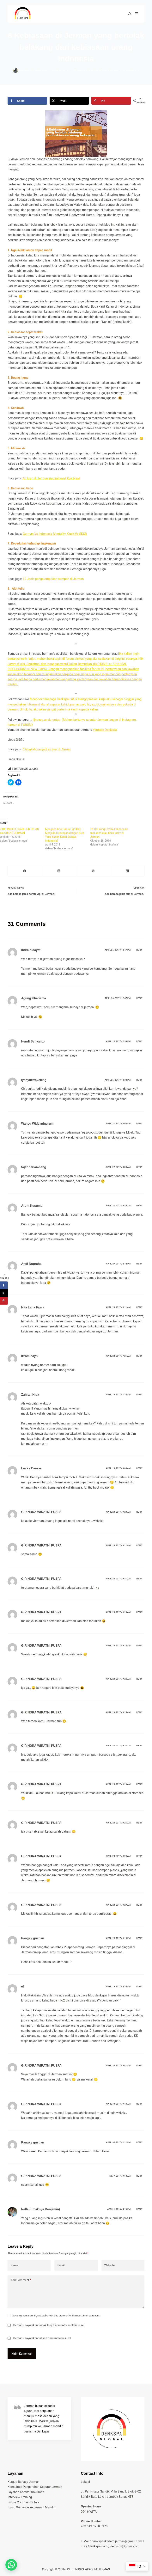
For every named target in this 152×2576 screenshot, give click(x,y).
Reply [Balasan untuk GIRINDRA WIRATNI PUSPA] (139, 1512)
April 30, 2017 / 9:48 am (118, 2104)
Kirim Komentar (21, 2353)
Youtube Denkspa (105, 730)
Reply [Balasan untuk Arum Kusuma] (139, 1205)
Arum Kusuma (31, 1205)
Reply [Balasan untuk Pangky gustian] (139, 1938)
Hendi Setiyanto (33, 1041)
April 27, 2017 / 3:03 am (118, 1123)
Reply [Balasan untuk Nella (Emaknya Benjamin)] (139, 2209)
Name (14, 2265)
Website (109, 2265)
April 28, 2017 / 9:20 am (118, 1512)
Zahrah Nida (30, 1394)
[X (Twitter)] (59, 871)
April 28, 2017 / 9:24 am (118, 1645)
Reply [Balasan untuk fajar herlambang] (139, 1167)
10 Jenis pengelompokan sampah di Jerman (53, 579)
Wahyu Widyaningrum (37, 1123)
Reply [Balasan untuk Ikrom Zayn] (139, 1356)
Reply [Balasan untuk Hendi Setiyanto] (139, 1041)
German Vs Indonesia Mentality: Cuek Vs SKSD (55, 534)
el (22, 1986)
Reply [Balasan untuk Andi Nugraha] (139, 1264)
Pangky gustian (32, 1938)
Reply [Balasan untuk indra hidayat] (139, 950)
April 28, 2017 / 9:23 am (118, 1612)
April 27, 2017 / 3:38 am (118, 1167)
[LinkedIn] (127, 871)
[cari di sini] (129, 13)
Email (60, 2265)
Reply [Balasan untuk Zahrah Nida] (139, 1394)
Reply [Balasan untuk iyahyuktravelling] (139, 1080)
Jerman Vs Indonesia (85, 70)
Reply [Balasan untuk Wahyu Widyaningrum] (139, 1123)
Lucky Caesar (31, 1468)
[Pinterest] (93, 871)
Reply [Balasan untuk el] (139, 1986)
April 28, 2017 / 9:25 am (118, 1712)
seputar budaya (108, 70)
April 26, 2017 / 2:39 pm (118, 1041)
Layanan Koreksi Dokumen (26, 2492)
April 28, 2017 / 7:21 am (118, 1356)
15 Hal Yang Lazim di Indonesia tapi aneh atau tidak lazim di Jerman (109, 832)
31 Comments (131, 70)
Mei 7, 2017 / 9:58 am (120, 2176)
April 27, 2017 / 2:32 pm (118, 1264)
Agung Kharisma (33, 998)
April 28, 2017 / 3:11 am (118, 1307)
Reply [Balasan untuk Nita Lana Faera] (139, 1307)
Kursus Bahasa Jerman (24, 2482)
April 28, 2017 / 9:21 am (118, 1545)
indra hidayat (30, 950)
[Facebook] (25, 871)
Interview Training (20, 2497)
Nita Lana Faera (32, 1307)
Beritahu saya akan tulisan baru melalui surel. (42, 2338)
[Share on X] (69, 101)
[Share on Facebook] (27, 101)
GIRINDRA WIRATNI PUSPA (41, 1512)
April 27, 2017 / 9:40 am (118, 1205)
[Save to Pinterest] (111, 101)
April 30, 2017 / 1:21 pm (118, 2142)
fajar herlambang (33, 1167)
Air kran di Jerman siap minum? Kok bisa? (51, 478)
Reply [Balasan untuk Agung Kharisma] (139, 998)
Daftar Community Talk (23, 2502)
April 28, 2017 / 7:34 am (118, 1394)
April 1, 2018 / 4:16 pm (119, 2209)
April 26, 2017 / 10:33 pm (118, 1080)
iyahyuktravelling (33, 1080)
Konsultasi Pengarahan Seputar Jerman (35, 2487)
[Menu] (136, 13)
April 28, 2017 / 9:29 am (118, 1856)
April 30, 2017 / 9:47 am (118, 2065)
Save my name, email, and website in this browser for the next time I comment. (56, 2315)
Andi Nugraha (31, 1263)
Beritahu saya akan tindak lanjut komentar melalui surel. (49, 2325)
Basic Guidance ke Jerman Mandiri (31, 2507)
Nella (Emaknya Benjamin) (40, 2209)
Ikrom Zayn (29, 1356)
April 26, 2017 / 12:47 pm (118, 950)
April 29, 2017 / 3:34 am (118, 1986)
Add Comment (20, 2280)
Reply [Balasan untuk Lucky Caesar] (139, 1468)
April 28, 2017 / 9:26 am (118, 1784)
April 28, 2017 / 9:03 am (118, 1468)
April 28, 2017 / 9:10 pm (118, 1938)
